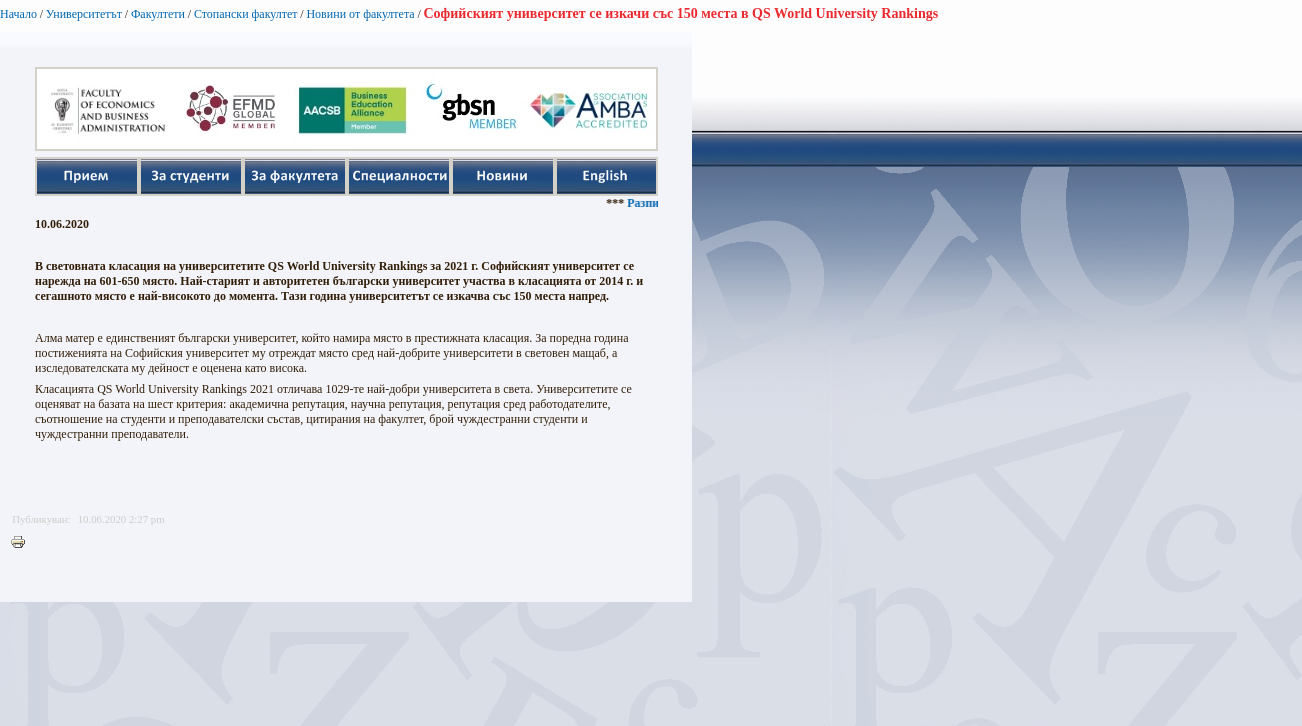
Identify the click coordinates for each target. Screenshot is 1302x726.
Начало (18, 14)
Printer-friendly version (23, 543)
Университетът (84, 14)
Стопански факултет (246, 14)
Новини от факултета (360, 14)
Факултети (158, 14)
